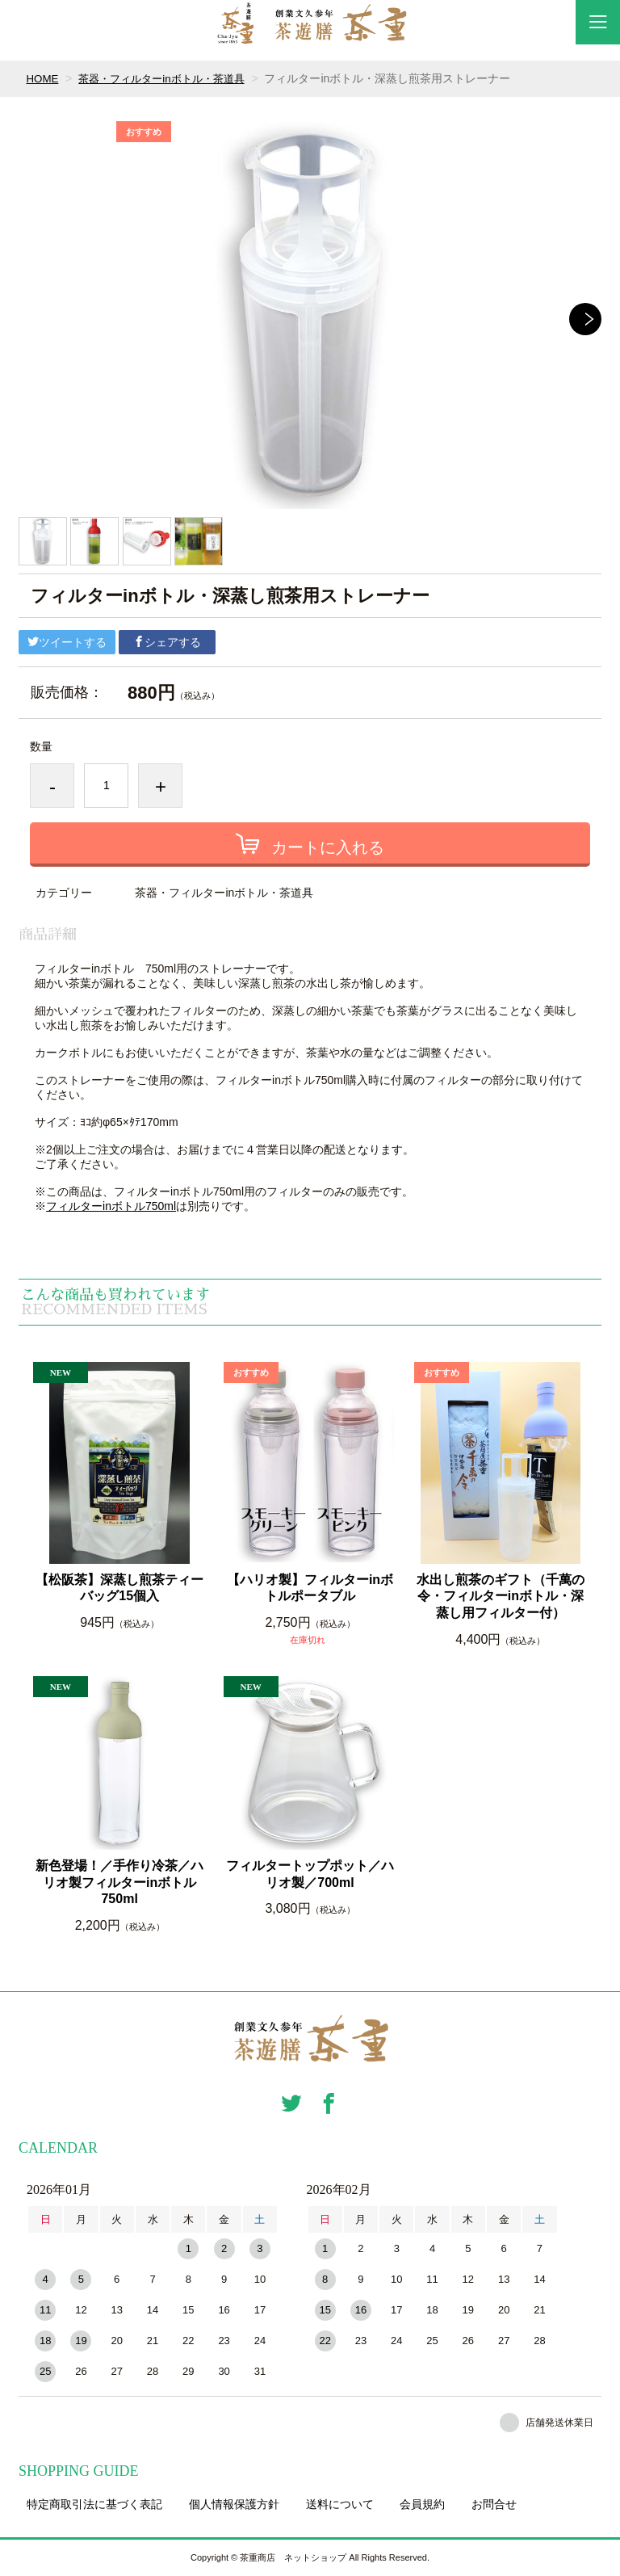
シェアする (167, 642)
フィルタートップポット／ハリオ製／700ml (310, 1874)
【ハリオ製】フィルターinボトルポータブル (310, 1588)
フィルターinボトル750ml (111, 1206)
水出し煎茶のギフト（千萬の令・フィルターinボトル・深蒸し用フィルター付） (500, 1596)
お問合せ (494, 2504)
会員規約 (422, 2504)
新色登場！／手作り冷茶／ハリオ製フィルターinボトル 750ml (121, 1882)
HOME (43, 78)
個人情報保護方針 (234, 2504)
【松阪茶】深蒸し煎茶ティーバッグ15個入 (119, 1588)
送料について (340, 2504)
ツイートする (67, 642)
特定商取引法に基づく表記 (94, 2504)
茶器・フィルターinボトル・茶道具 (169, 78)
